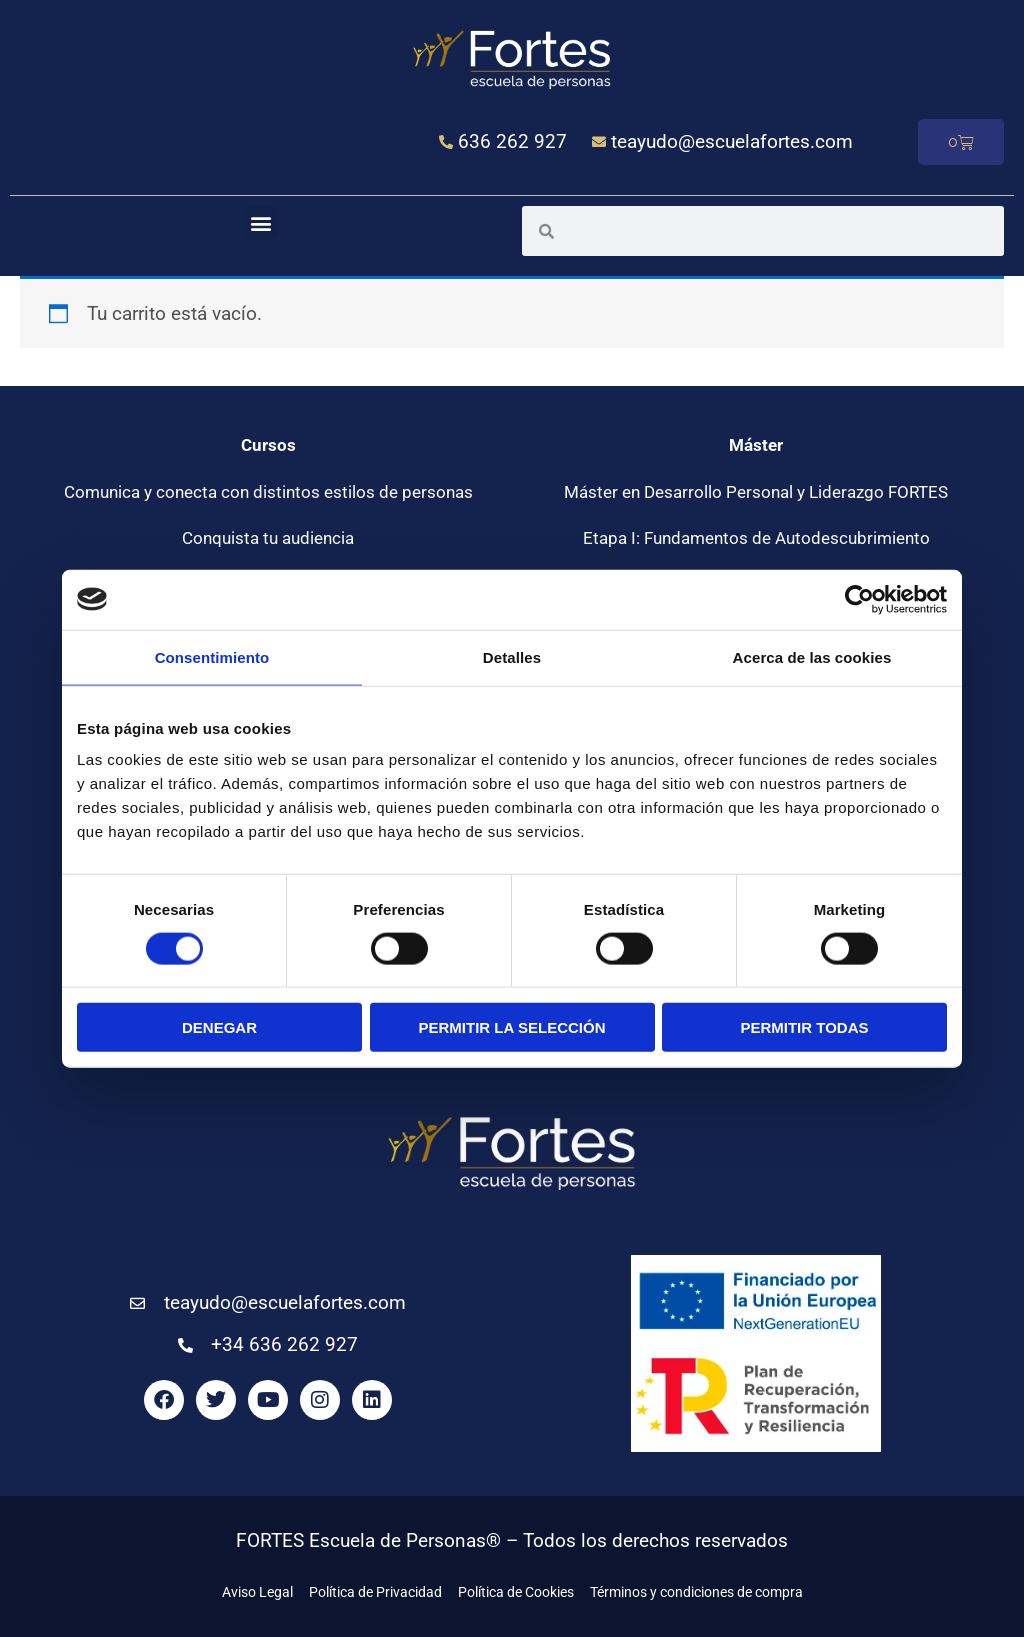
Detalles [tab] (512, 656)
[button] (261, 222)
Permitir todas (804, 1027)
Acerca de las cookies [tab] (812, 656)
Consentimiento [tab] (212, 656)
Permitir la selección (512, 1027)
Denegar (219, 1027)
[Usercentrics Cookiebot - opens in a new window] (859, 599)
